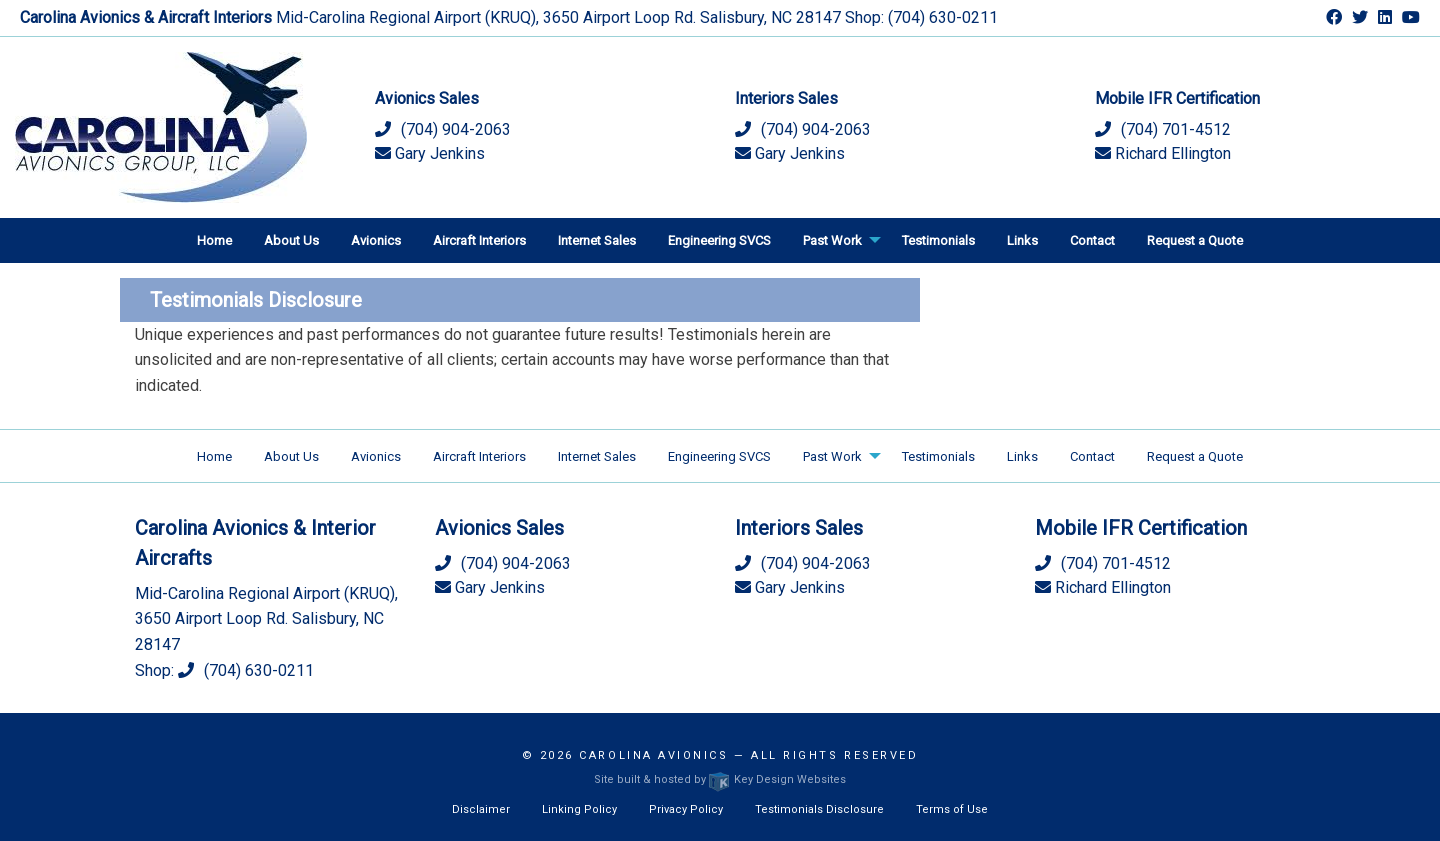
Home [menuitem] (214, 240)
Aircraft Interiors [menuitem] (479, 240)
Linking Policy (579, 809)
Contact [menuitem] (1092, 240)
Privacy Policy (686, 809)
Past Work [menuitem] (832, 240)
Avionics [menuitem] (376, 240)
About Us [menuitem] (291, 240)
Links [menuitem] (1022, 240)
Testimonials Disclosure (819, 809)
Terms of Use (952, 809)
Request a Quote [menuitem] (1195, 240)
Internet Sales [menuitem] (597, 240)
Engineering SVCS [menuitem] (719, 240)
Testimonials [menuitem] (938, 240)
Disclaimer (481, 809)
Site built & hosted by (719, 779)
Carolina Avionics (653, 755)
